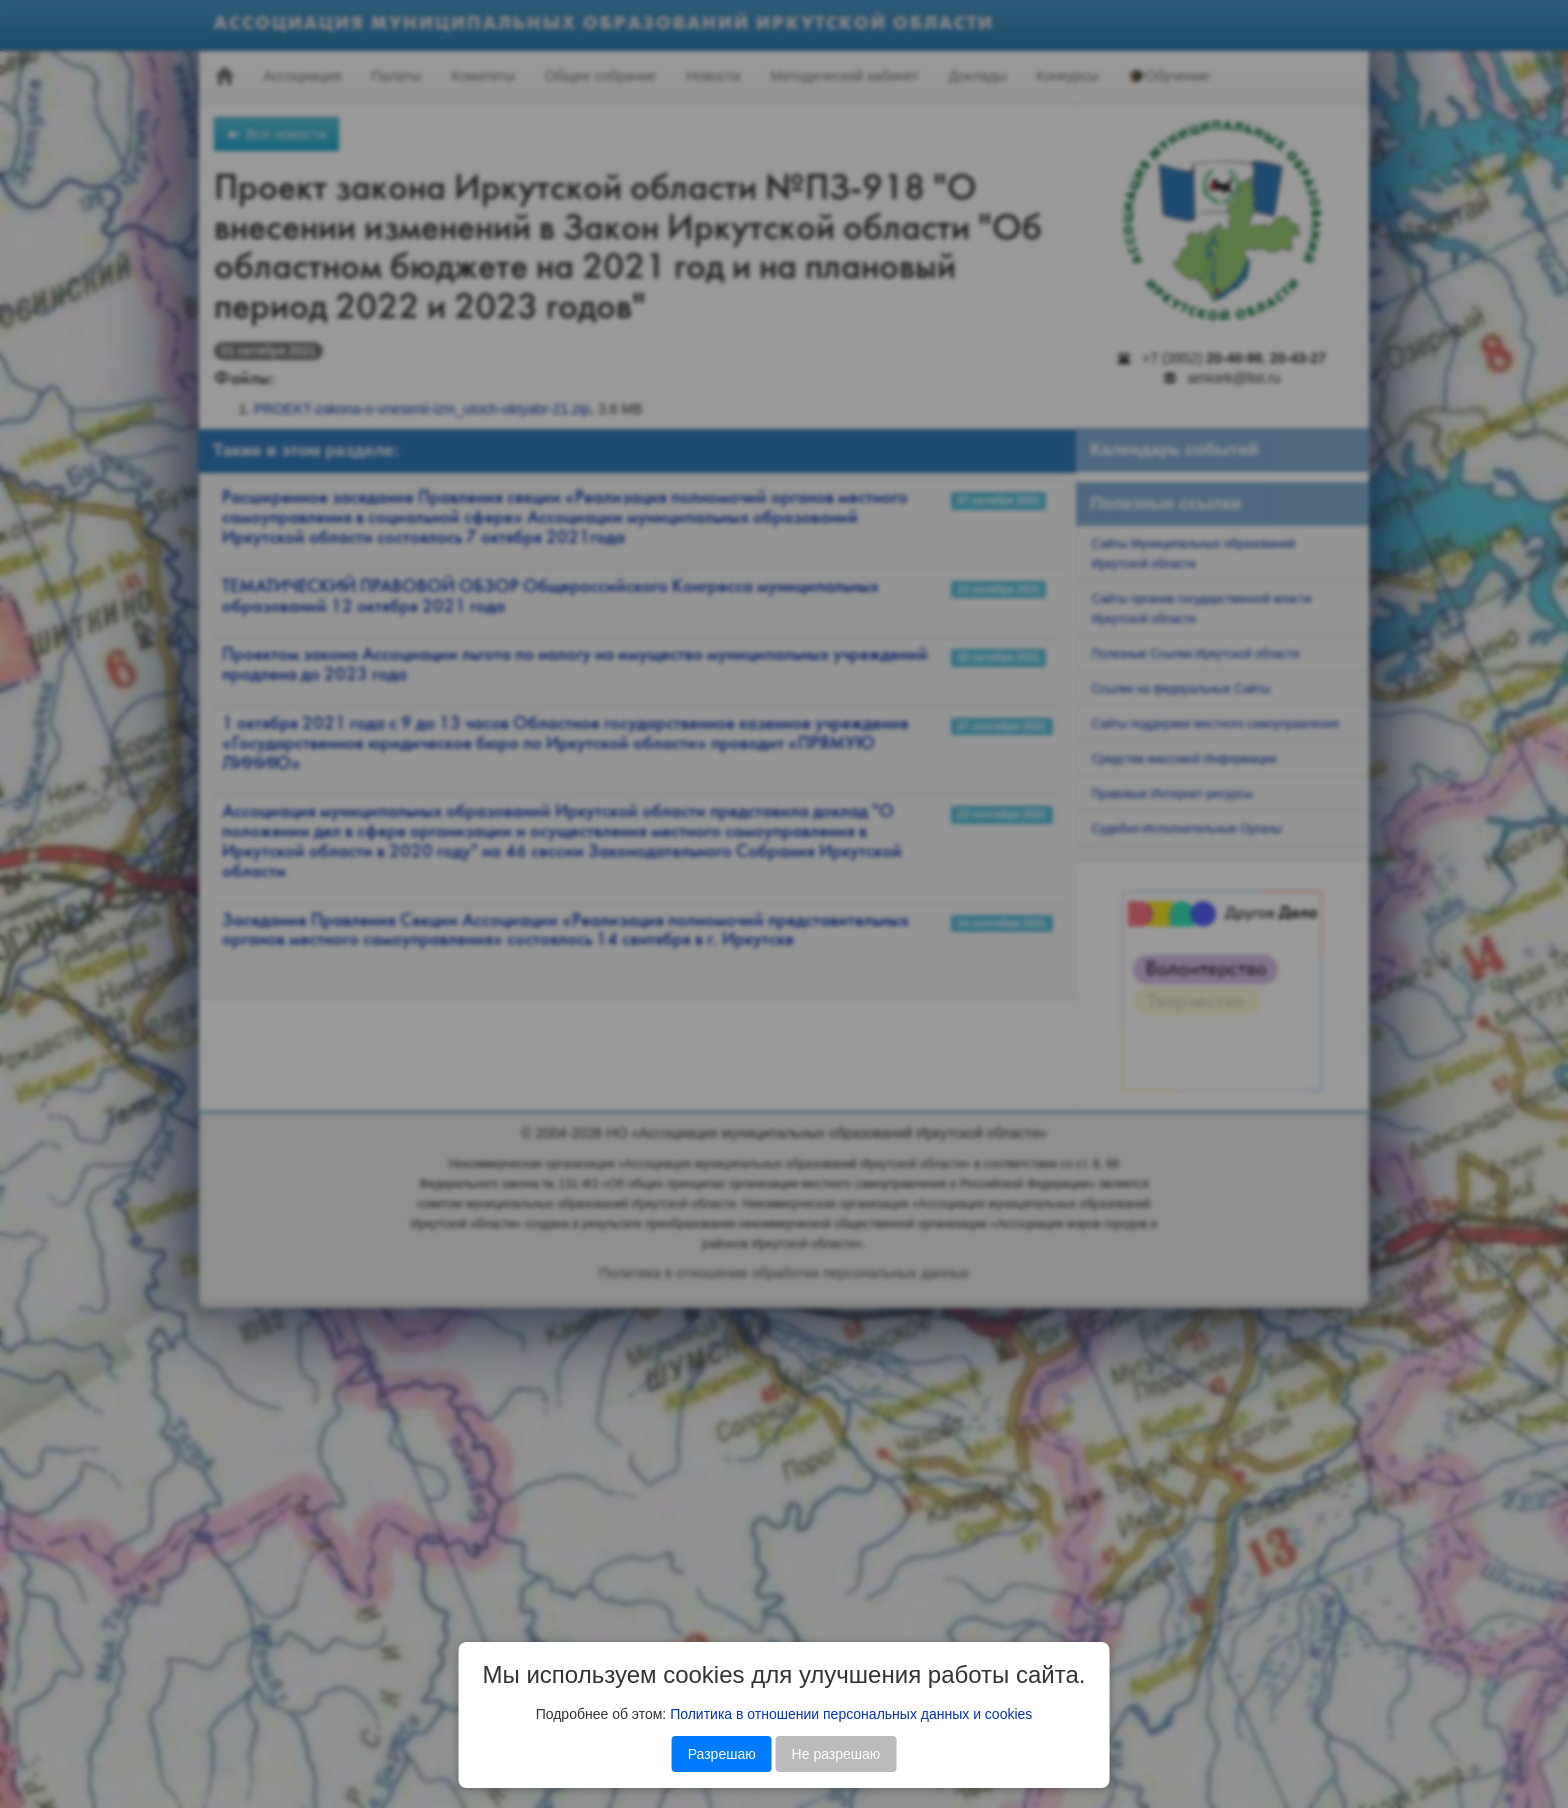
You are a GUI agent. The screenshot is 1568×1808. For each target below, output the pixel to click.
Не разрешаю (836, 1754)
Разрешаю (722, 1754)
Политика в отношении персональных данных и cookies (851, 1714)
